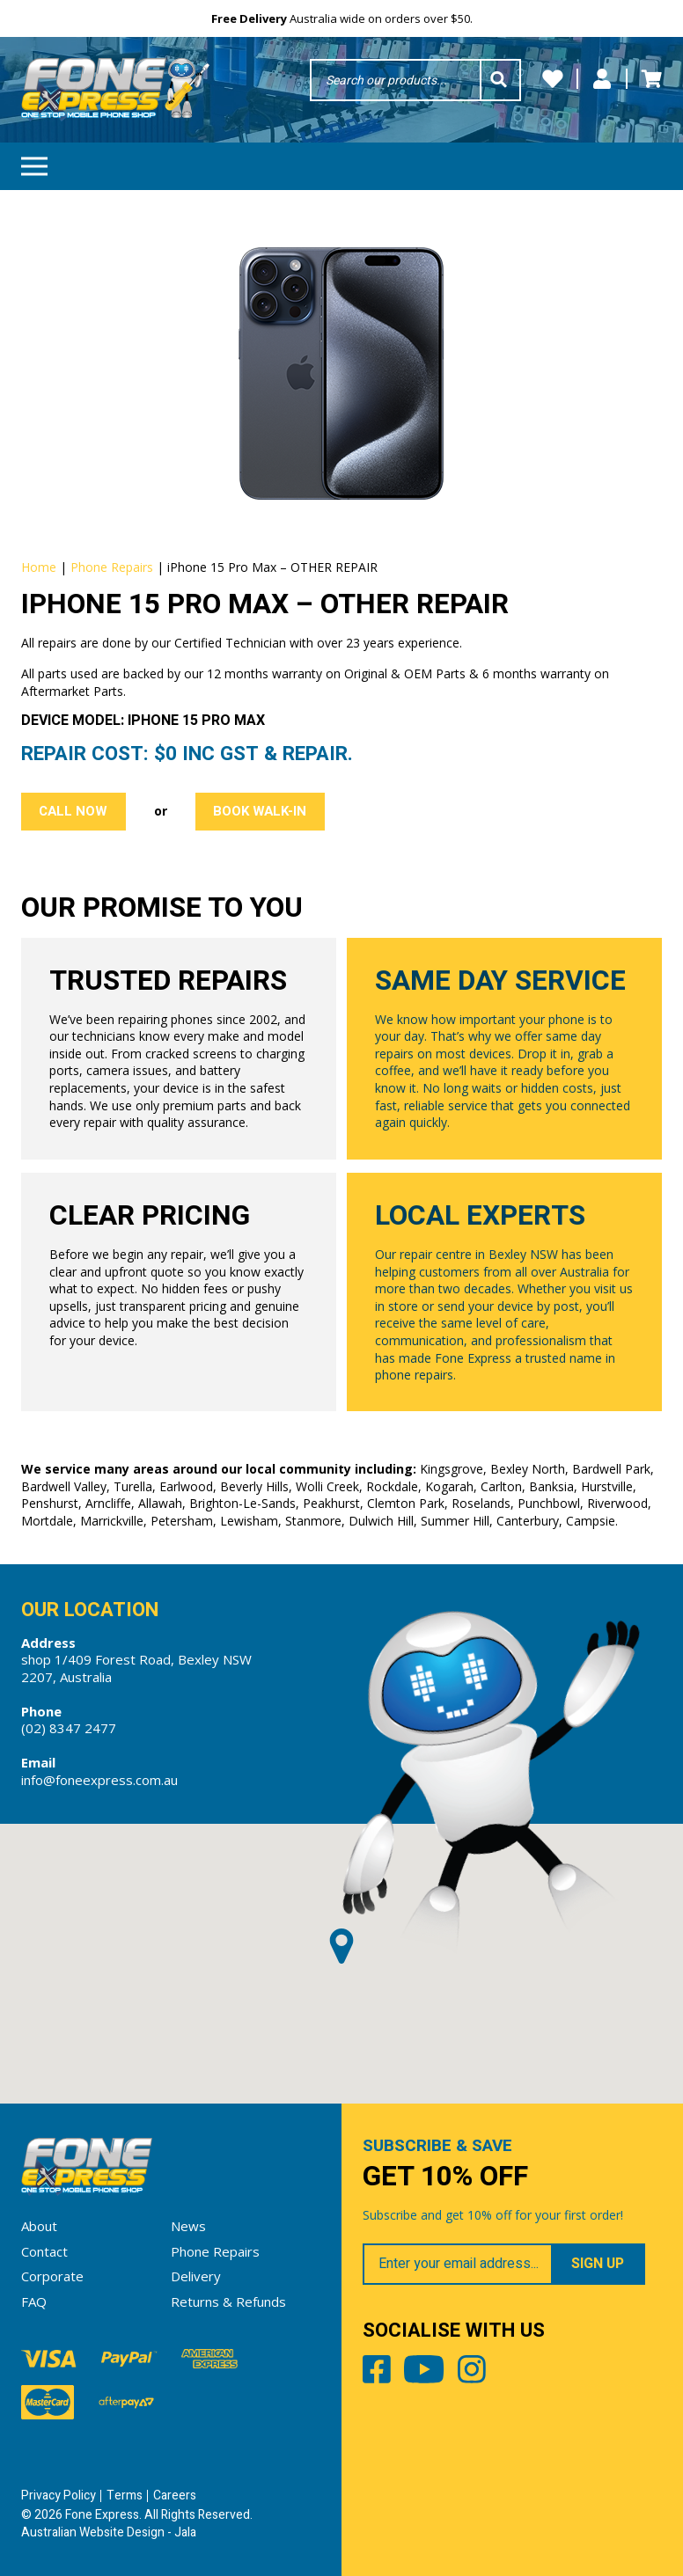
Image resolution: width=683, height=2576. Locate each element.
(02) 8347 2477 (68, 1728)
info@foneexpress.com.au (99, 1780)
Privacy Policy (58, 2495)
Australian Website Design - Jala (108, 2532)
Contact (44, 2251)
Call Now (73, 811)
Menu (34, 160)
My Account (602, 79)
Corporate (52, 2276)
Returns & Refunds (228, 2301)
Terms (124, 2495)
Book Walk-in (259, 811)
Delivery (196, 2276)
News (188, 2226)
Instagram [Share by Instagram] (472, 2372)
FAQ (34, 2301)
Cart (651, 79)
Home (38, 567)
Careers (174, 2495)
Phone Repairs (111, 567)
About (39, 2226)
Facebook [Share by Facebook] (377, 2372)
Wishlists (552, 79)
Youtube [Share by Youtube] (424, 2372)
